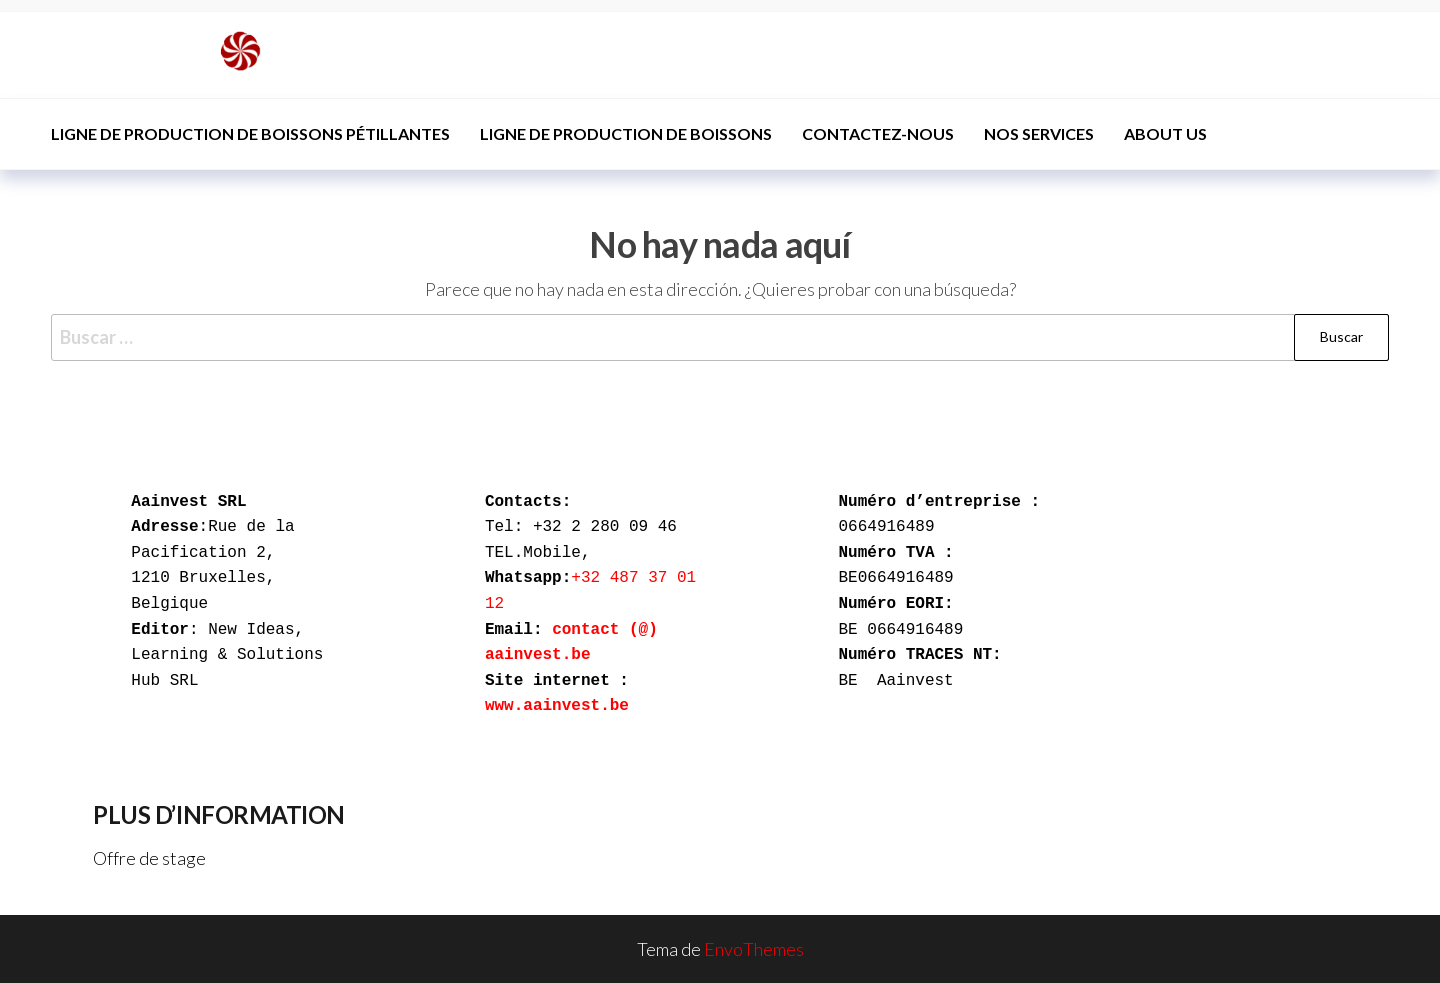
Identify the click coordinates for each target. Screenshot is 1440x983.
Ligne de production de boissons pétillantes (250, 133)
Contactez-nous (878, 133)
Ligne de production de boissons (626, 133)
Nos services (1039, 133)
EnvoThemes (754, 949)
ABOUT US (1165, 133)
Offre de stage (149, 858)
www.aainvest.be (557, 706)
